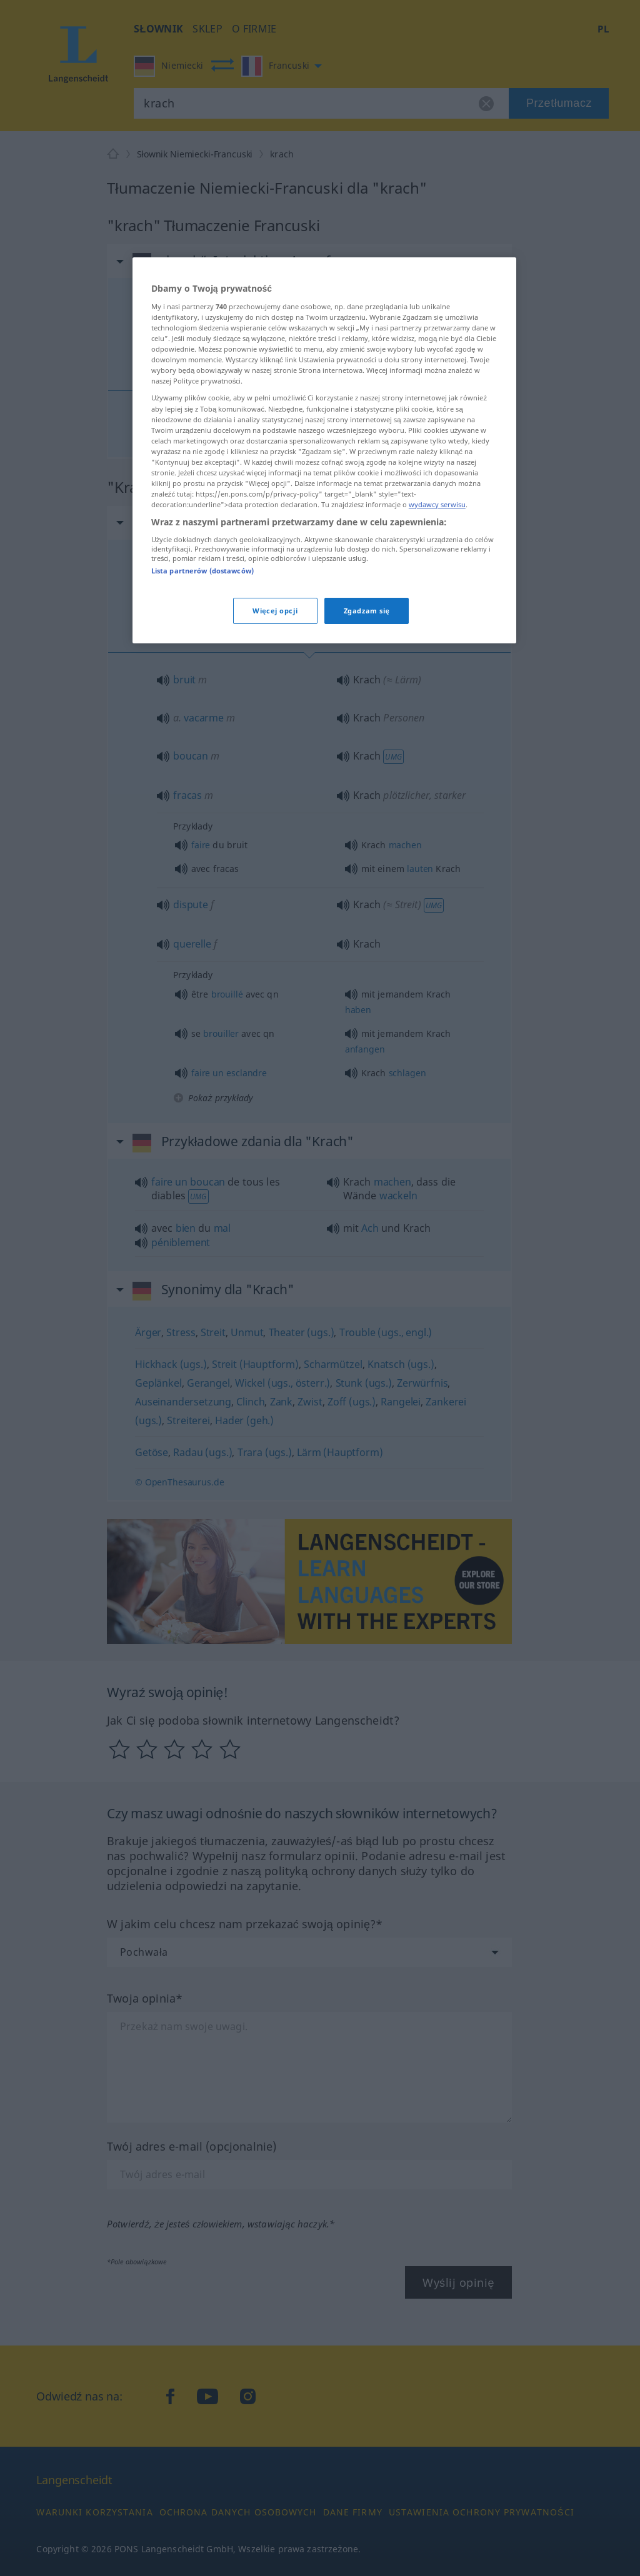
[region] (324, 450)
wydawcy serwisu (437, 504)
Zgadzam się (367, 610)
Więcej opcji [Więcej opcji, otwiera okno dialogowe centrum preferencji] (275, 610)
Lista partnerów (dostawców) (202, 570)
